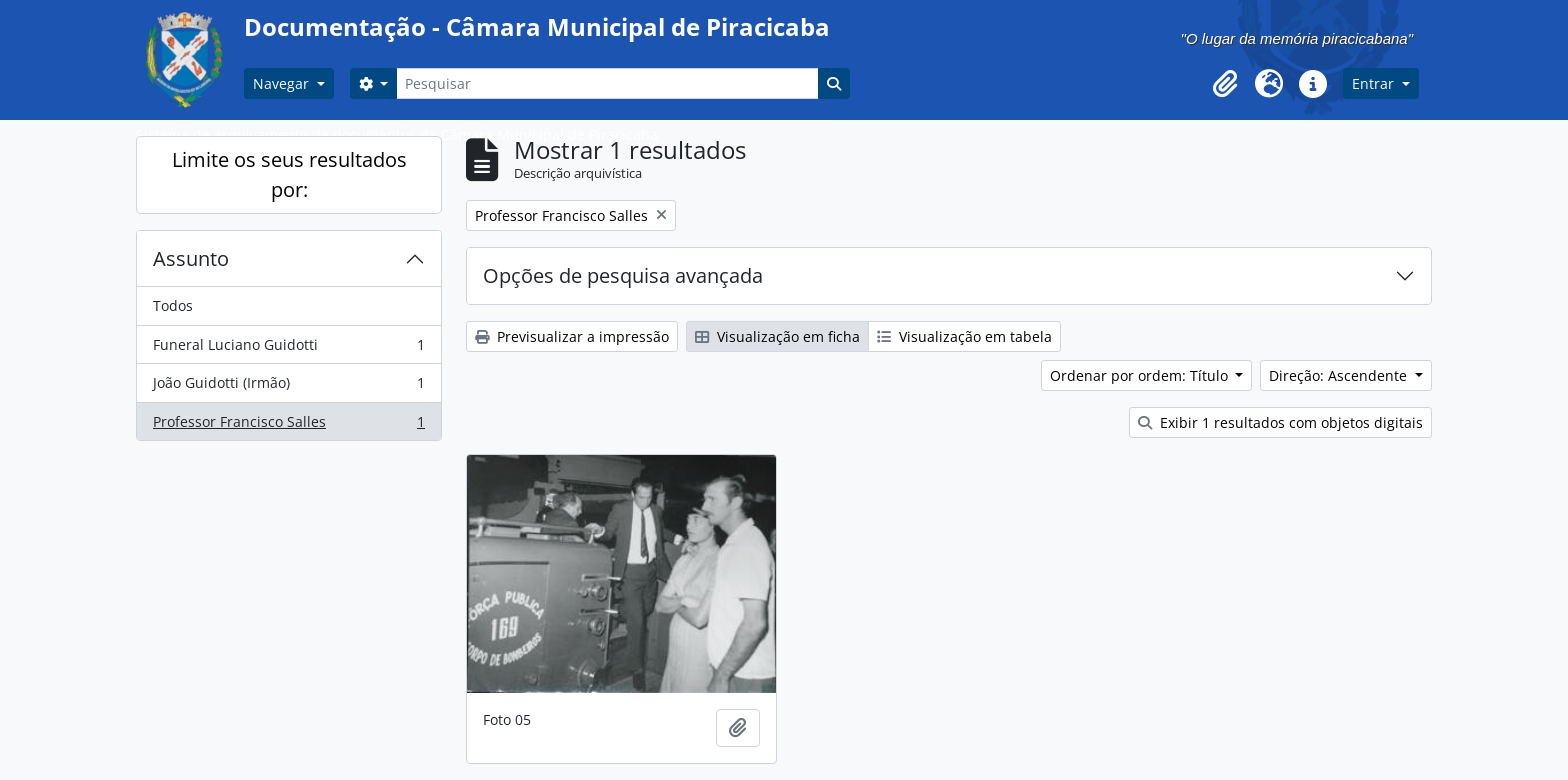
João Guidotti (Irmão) (288, 387)
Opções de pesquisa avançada (623, 275)
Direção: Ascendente (1340, 375)
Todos (173, 305)
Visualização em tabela (964, 336)
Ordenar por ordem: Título (1141, 375)
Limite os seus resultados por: (289, 174)
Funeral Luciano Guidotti (288, 349)
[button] (1225, 84)
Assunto (191, 258)
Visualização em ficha (777, 336)
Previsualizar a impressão (572, 336)
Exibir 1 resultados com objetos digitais (1280, 422)
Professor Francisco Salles (288, 426)
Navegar (283, 83)
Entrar (1375, 83)
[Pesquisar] (607, 83)
